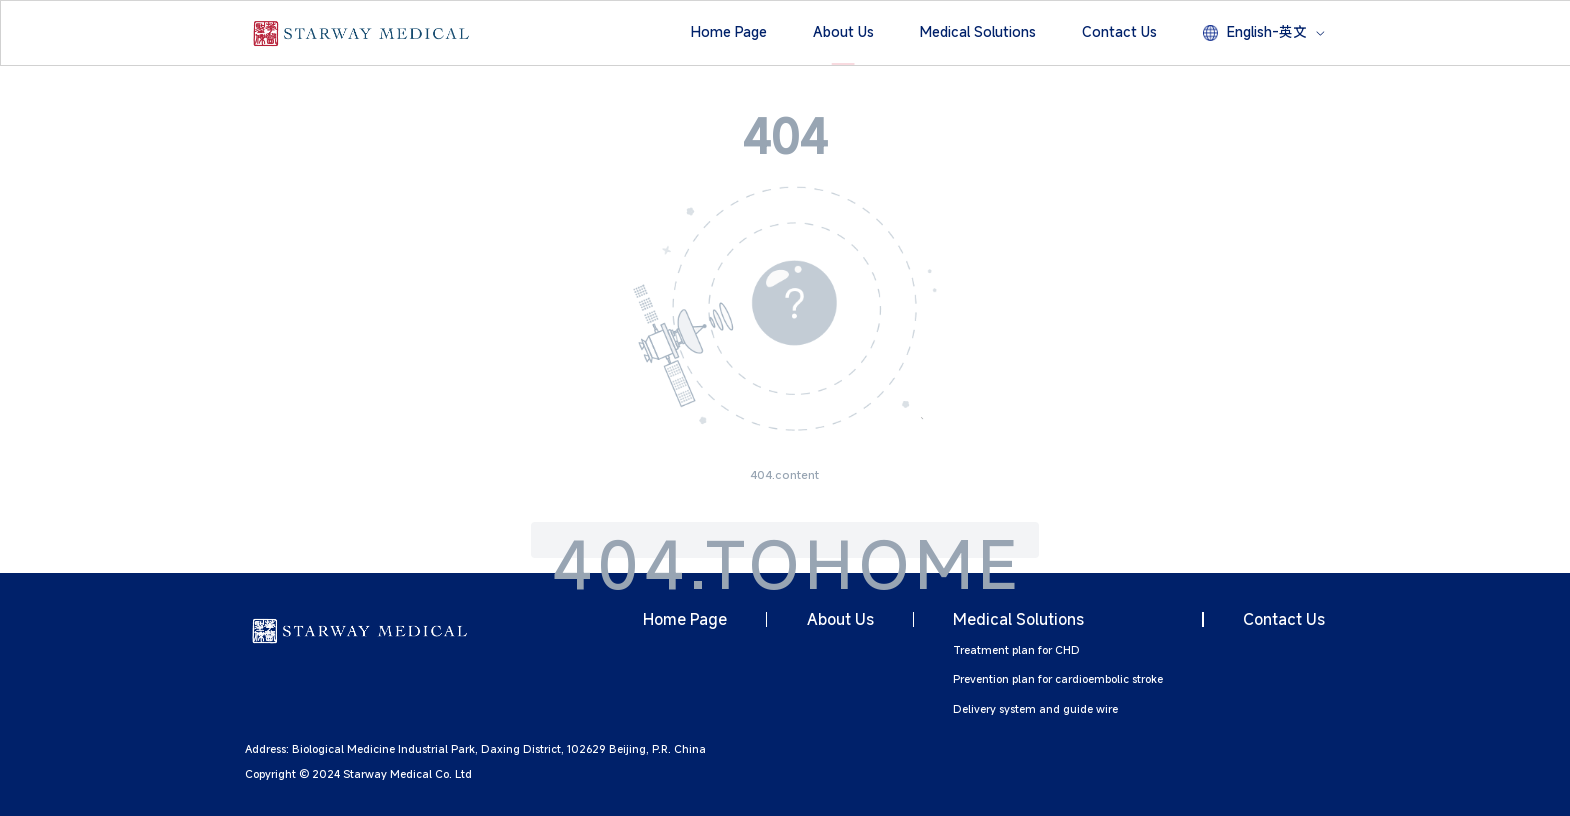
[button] (729, 33)
